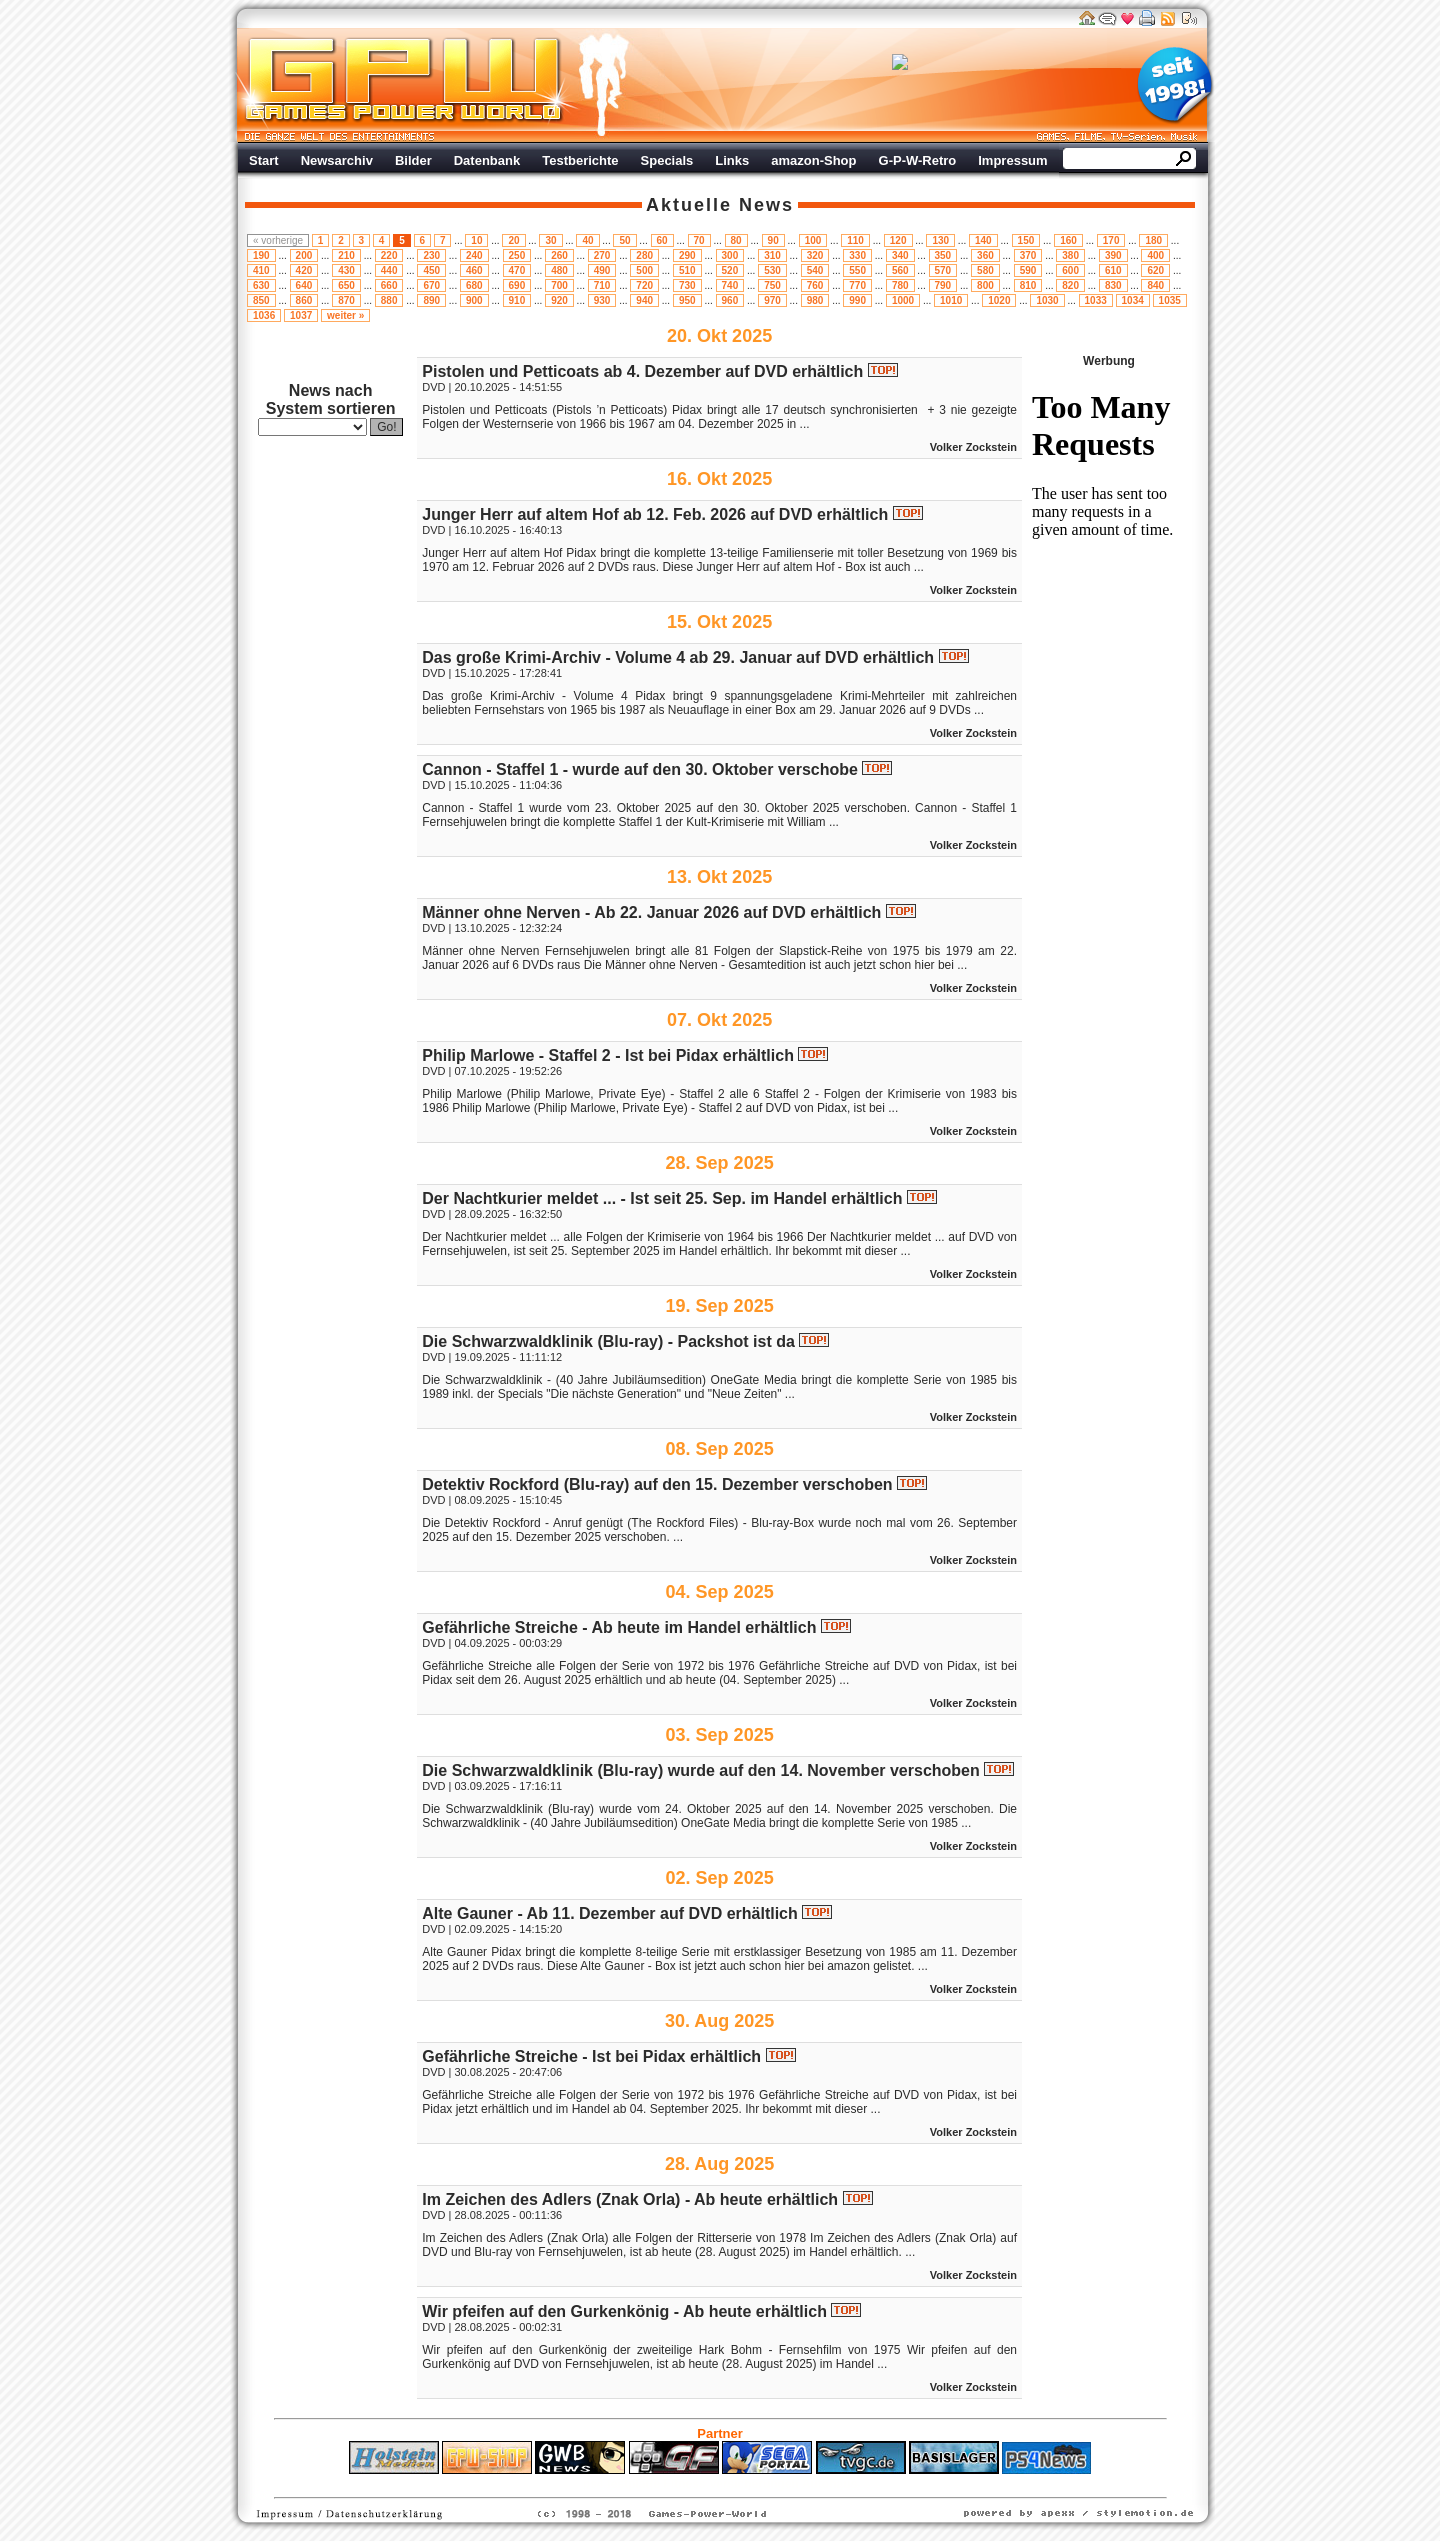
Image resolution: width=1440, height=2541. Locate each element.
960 (730, 300)
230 (431, 255)
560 (900, 270)
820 (1070, 285)
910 (517, 300)
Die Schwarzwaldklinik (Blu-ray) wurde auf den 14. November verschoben (701, 1770)
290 (687, 255)
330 (857, 255)
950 (687, 300)
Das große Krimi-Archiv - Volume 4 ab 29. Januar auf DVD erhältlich (678, 657)
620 (1155, 270)
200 (304, 255)
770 (857, 285)
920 (559, 300)
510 (687, 270)
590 (1028, 270)
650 (346, 285)
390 (1113, 255)
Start (264, 160)
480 (559, 270)
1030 (1047, 300)
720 (644, 285)
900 (474, 300)
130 (940, 240)
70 (699, 240)
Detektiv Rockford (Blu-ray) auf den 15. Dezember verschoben (657, 1484)
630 (261, 285)
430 (346, 270)
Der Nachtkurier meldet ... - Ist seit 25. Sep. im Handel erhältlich (662, 1198)
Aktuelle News (720, 205)
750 (772, 285)
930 (602, 300)
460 (474, 270)
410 (261, 270)
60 (662, 240)
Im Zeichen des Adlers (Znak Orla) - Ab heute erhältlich (630, 2199)
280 (644, 255)
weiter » (345, 315)
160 (1068, 240)
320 (815, 255)
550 (857, 270)
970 (772, 300)
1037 (301, 315)
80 (736, 240)
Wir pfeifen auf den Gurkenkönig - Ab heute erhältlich (624, 2311)
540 (815, 270)
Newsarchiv (337, 160)
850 (261, 300)
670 (431, 285)
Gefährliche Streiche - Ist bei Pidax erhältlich (591, 2056)
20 (513, 240)
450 (431, 270)
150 (1026, 240)
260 (559, 255)
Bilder (413, 160)
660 (389, 285)
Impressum (1012, 160)
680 (474, 285)
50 (624, 240)
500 (644, 270)
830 (1113, 285)
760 (815, 285)
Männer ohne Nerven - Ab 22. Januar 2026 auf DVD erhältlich (651, 912)
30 (550, 240)
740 (730, 285)
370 (1028, 255)
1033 (1096, 300)
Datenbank (487, 160)
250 (517, 255)
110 (855, 240)
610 (1113, 270)
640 (304, 285)
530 (772, 270)
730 (687, 285)
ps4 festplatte (621, 2484)
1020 (999, 300)
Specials (667, 160)
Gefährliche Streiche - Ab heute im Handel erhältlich (619, 1627)
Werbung (900, 85)
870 (346, 300)
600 (1070, 270)
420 (304, 270)
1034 (1133, 300)
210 (346, 255)
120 (898, 240)
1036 (264, 315)
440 (389, 270)
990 (857, 300)
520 (730, 270)
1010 (951, 300)
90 (773, 240)
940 (644, 300)
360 (985, 255)
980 (815, 300)
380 (1070, 255)
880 (389, 300)
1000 (903, 300)
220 (389, 255)
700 (559, 285)
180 (1153, 240)
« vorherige (278, 240)
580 (985, 270)
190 (261, 255)
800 (985, 285)
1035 (1170, 300)
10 (476, 240)
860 (304, 300)
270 (602, 255)
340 (900, 255)
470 (517, 270)
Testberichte (580, 160)
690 (517, 285)
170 (1111, 240)
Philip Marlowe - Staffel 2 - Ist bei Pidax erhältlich (608, 1055)
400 (1155, 255)
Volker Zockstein (973, 447)
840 (1155, 285)
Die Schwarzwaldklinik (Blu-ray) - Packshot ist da (608, 1341)
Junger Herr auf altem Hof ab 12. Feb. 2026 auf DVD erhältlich (655, 514)
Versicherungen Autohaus (783, 2484)
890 (431, 300)
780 (900, 285)
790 (943, 285)
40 (587, 240)
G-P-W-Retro (918, 160)
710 (602, 285)
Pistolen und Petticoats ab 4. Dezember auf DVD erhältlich (642, 371)
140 (983, 240)
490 (602, 270)
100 (813, 240)
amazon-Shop (813, 160)
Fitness (685, 2484)
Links (732, 160)
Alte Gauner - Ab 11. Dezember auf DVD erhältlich (610, 1913)
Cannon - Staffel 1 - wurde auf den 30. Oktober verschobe (640, 769)
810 (1028, 285)
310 (772, 255)
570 (943, 270)
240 (474, 255)
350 (943, 255)
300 (730, 255)
